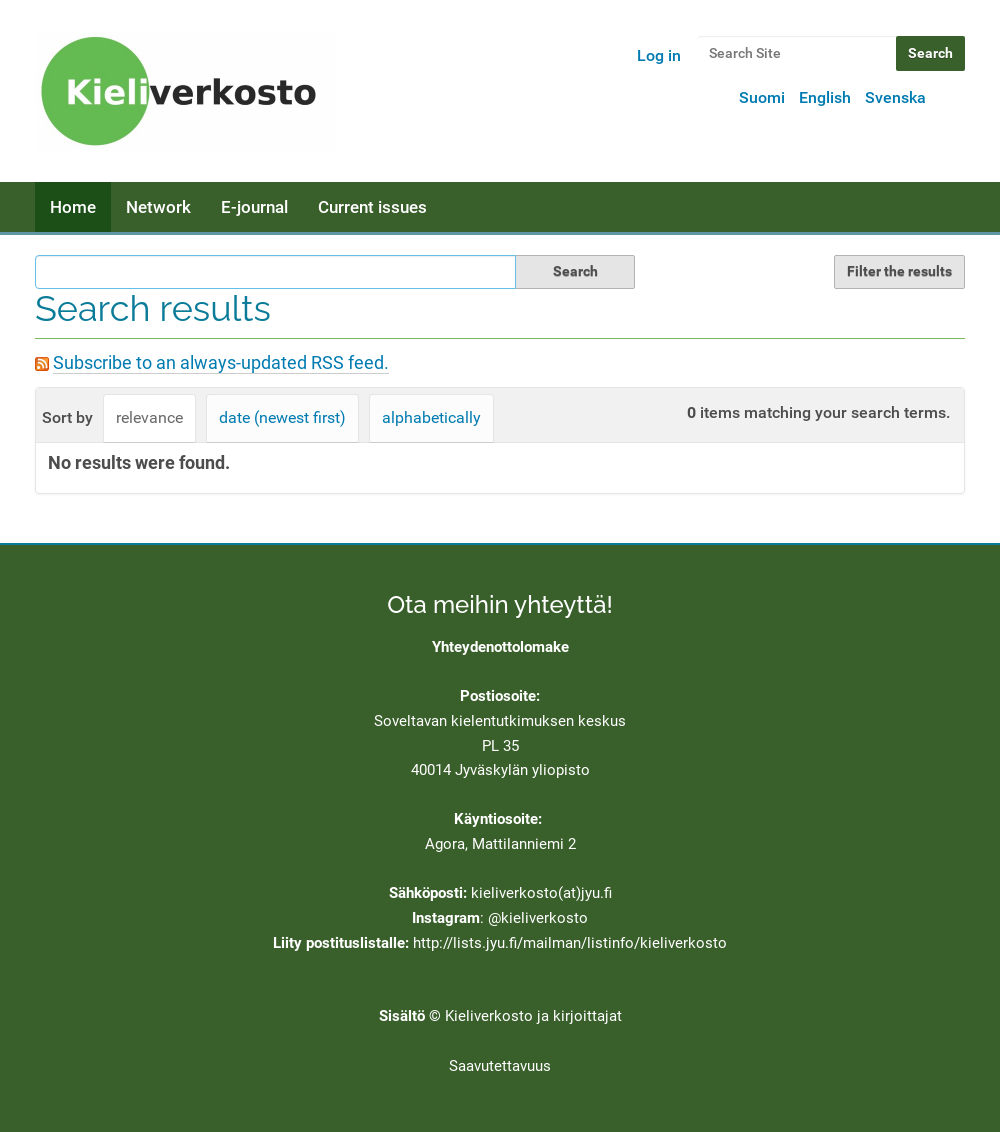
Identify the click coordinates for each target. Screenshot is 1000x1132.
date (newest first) (282, 417)
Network (158, 207)
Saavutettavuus (500, 1066)
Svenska (895, 97)
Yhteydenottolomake (500, 647)
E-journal (254, 207)
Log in (659, 55)
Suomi (762, 97)
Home (73, 207)
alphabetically (431, 417)
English (825, 97)
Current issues (372, 207)
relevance (149, 417)
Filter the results (899, 271)
